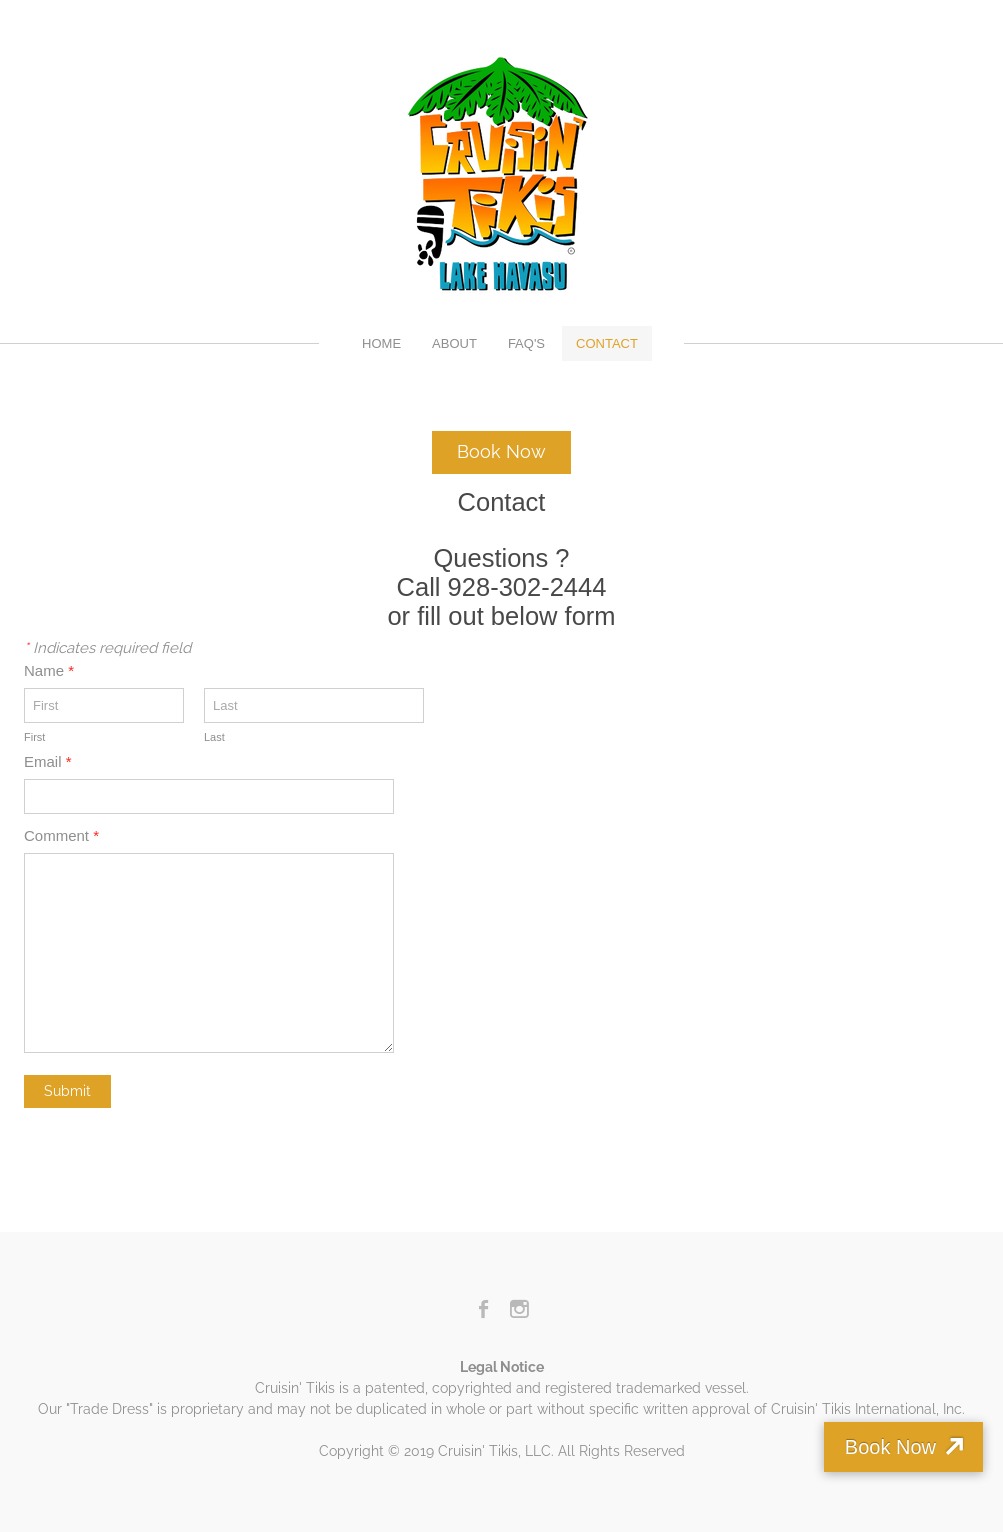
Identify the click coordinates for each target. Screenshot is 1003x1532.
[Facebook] (484, 1309)
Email (48, 761)
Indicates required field (107, 648)
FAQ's (526, 343)
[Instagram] (519, 1309)
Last (214, 737)
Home (381, 343)
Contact (607, 343)
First (34, 737)
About (454, 343)
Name (49, 670)
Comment (61, 835)
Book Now (890, 1447)
